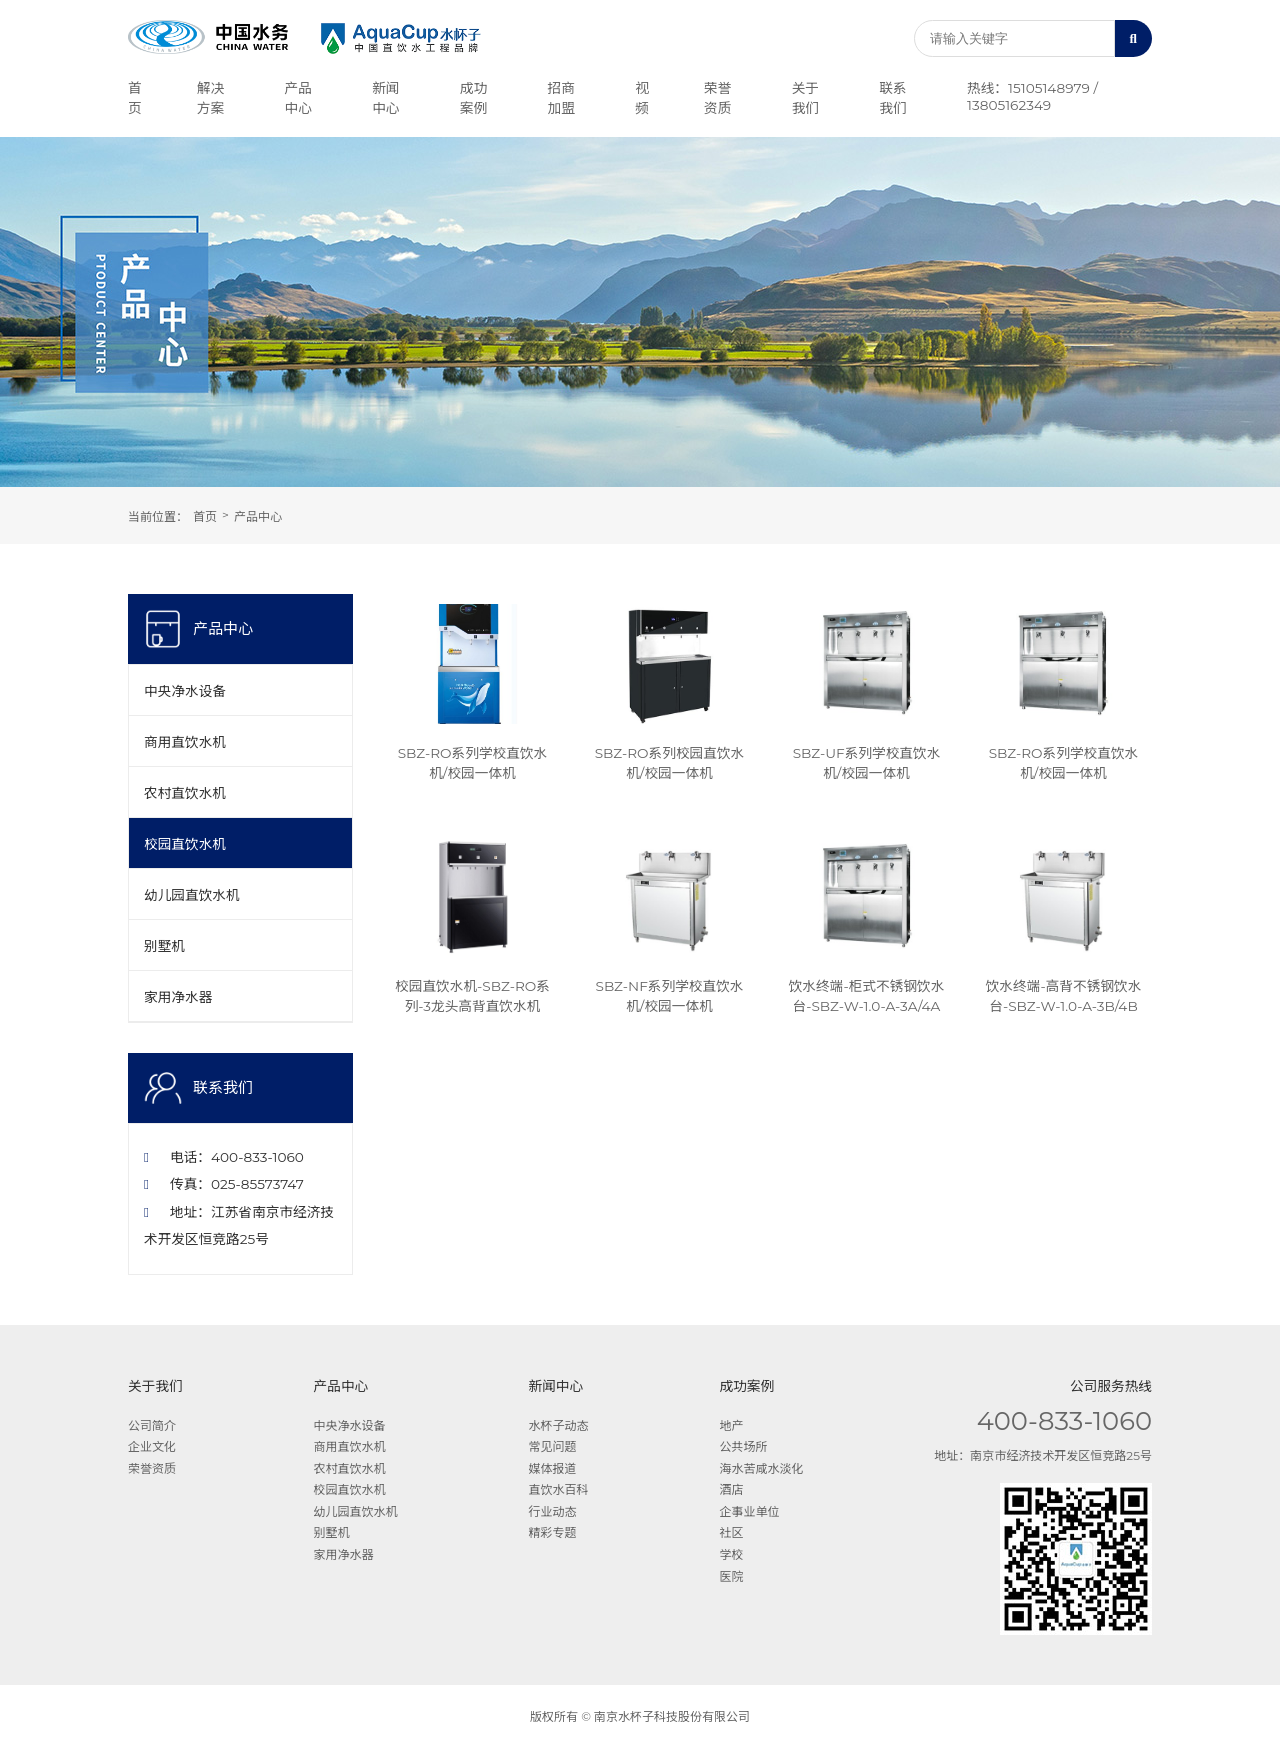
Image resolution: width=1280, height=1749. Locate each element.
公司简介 (152, 1425)
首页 (205, 516)
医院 (731, 1576)
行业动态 (553, 1511)
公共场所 (743, 1446)
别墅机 (164, 946)
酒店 (731, 1489)
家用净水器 (178, 997)
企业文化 (152, 1446)
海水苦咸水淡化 (761, 1468)
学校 (731, 1554)
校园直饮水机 (185, 844)
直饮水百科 (559, 1489)
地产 (731, 1425)
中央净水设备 (185, 691)
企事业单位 (749, 1511)
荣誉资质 (152, 1468)
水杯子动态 (559, 1425)
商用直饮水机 (185, 742)
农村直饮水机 (185, 793)
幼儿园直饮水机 (192, 895)
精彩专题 (553, 1532)
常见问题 (553, 1446)
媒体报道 (553, 1468)
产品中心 (258, 516)
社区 (731, 1532)
